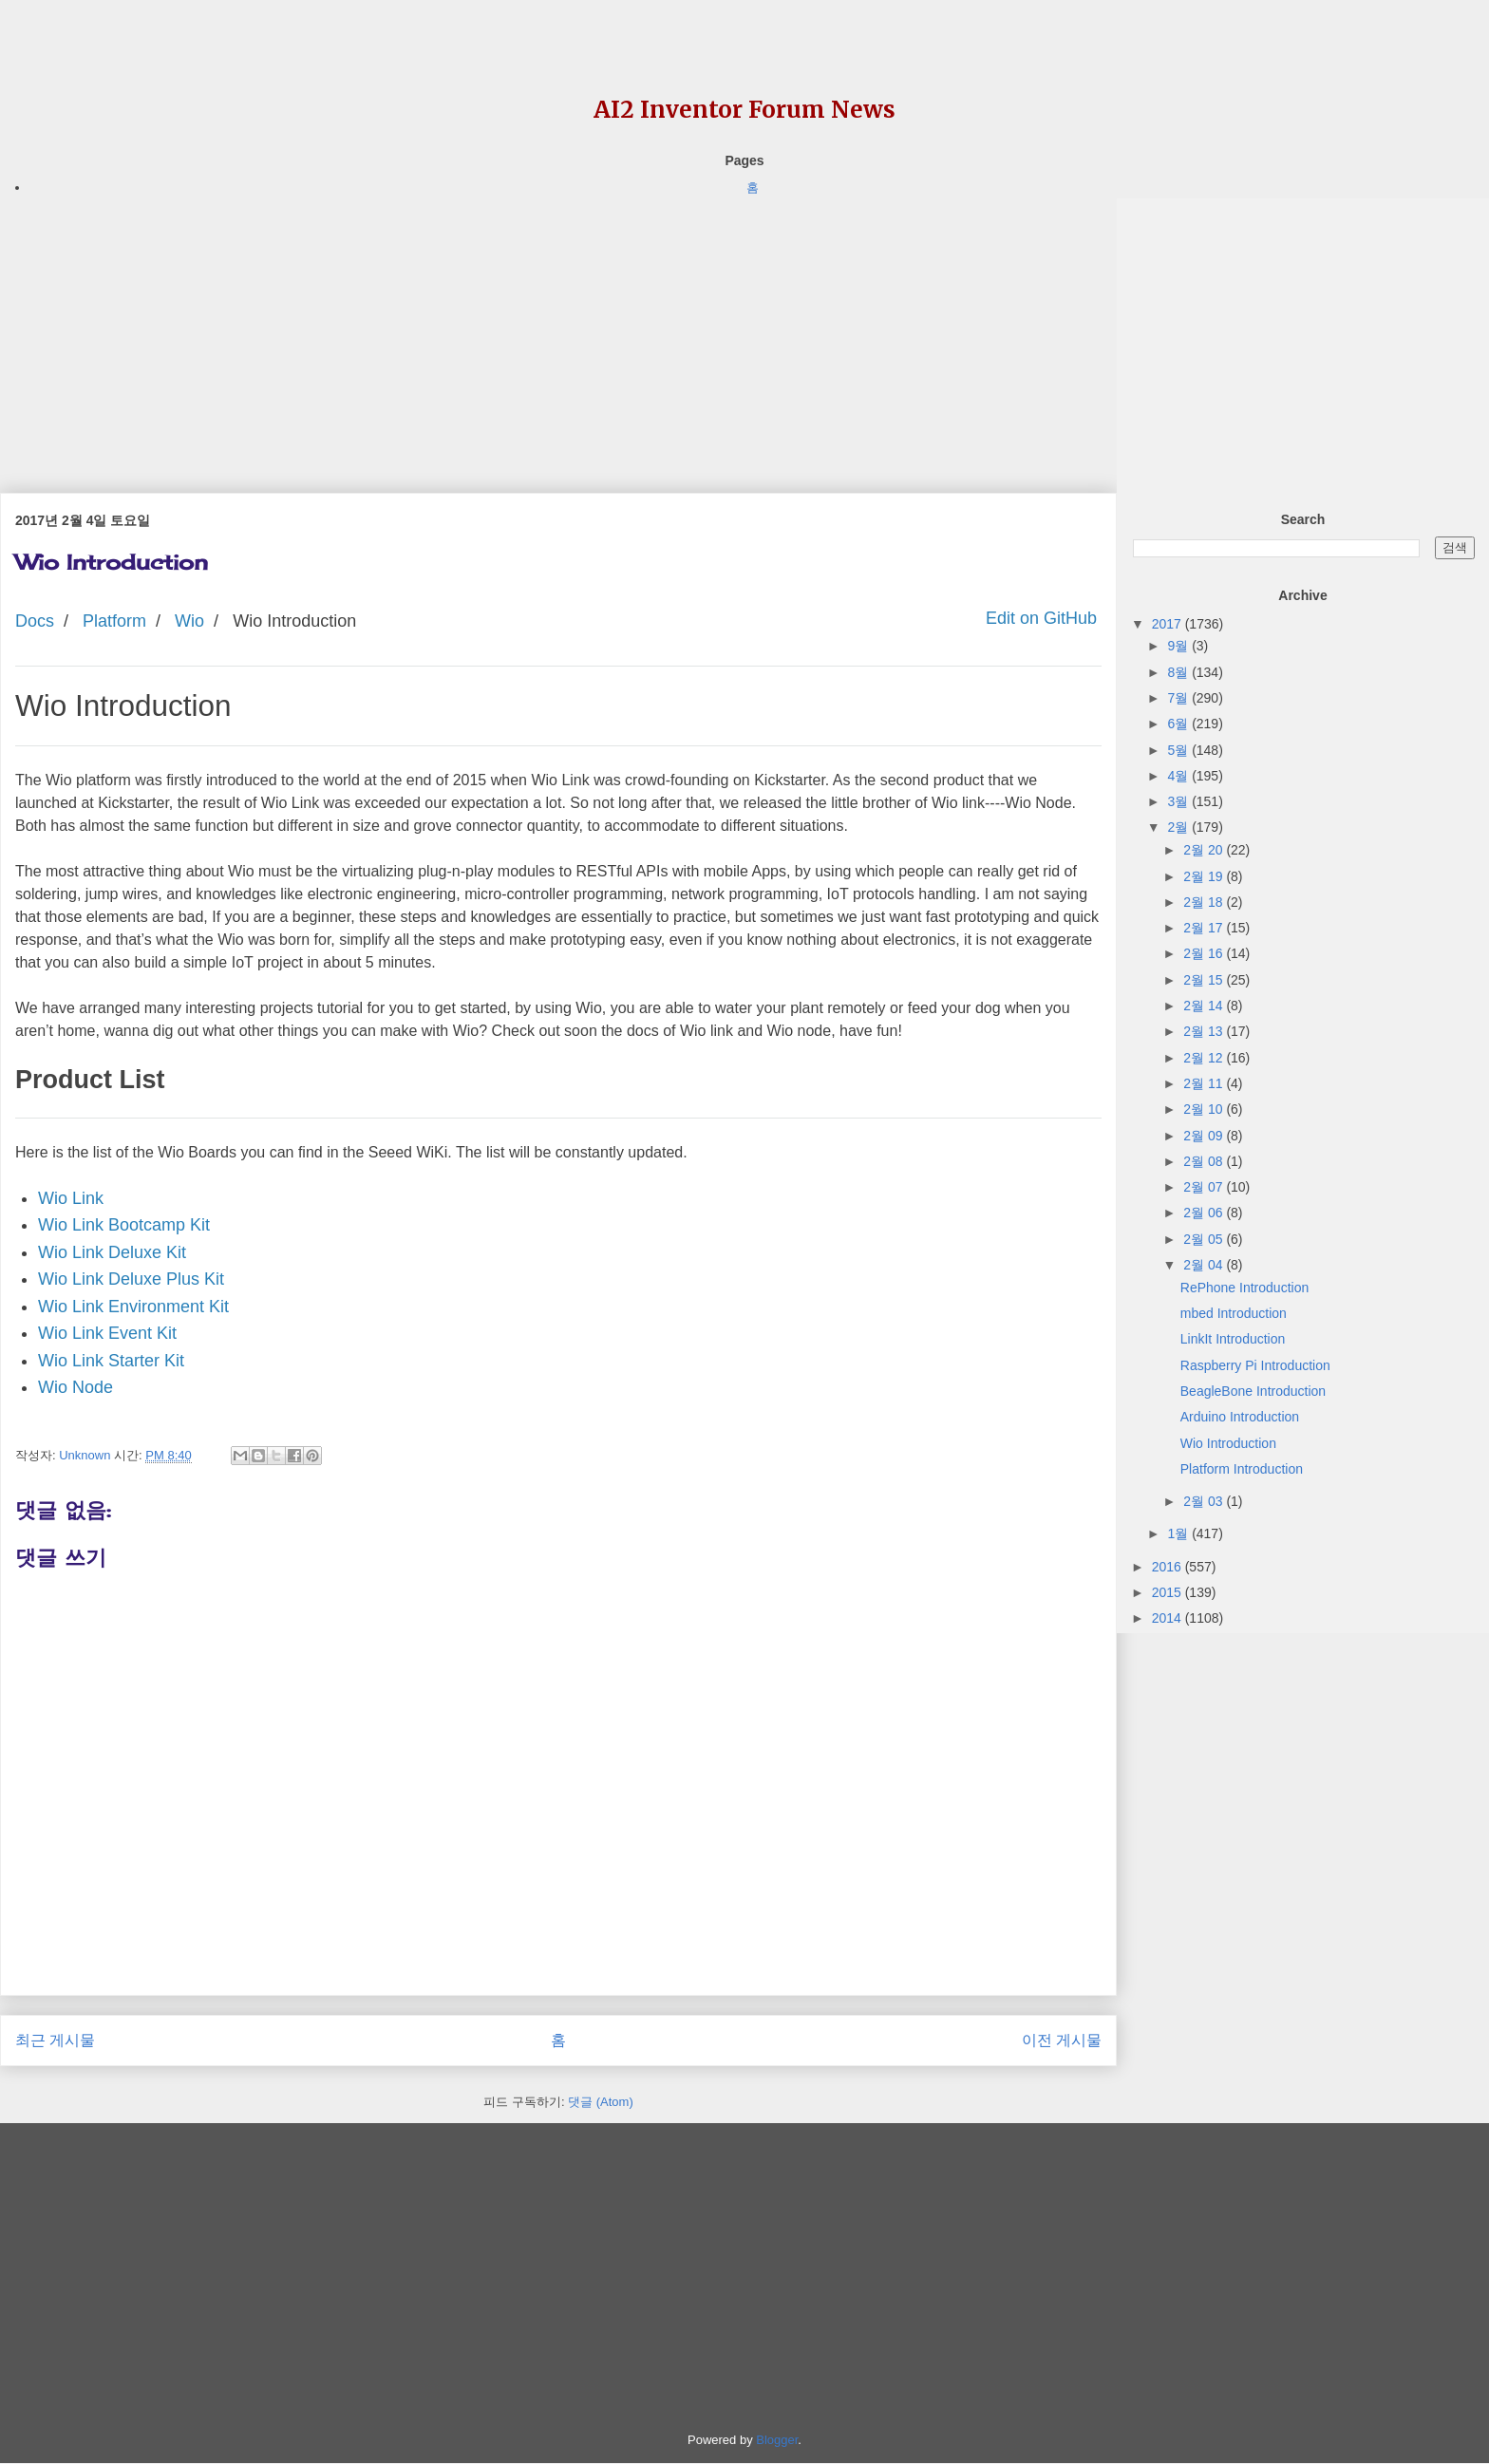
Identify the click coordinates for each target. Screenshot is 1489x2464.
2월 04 (1204, 1264)
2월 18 (1204, 902)
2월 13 (1204, 1031)
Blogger (777, 2440)
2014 (1168, 1618)
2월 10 (1204, 1109)
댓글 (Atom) (600, 2102)
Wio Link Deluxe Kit (112, 1252)
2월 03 (1204, 1501)
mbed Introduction (1233, 1313)
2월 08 (1204, 1161)
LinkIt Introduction (1233, 1338)
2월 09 (1204, 1135)
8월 (1179, 672)
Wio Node (75, 1387)
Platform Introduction (1241, 1469)
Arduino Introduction (1239, 1416)
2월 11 (1204, 1083)
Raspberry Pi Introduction (1255, 1365)
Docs (34, 620)
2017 (1168, 623)
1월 (1179, 1533)
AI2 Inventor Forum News (744, 109)
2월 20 (1204, 849)
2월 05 (1204, 1239)
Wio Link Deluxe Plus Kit (131, 1279)
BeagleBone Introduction (1253, 1391)
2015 (1168, 1592)
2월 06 (1204, 1212)
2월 (1179, 827)
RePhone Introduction (1244, 1287)
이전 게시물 (1062, 2040)
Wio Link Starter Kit (111, 1360)
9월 (1179, 645)
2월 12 (1204, 1057)
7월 (1179, 697)
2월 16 (1204, 953)
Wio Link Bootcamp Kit (124, 1224)
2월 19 (1204, 876)
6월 (1179, 723)
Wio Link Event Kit (107, 1333)
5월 (1179, 750)
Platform (114, 620)
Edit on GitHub (1039, 618)
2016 (1168, 1566)
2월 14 (1204, 1005)
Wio (189, 620)
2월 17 (1204, 927)
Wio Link (71, 1198)
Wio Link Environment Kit (133, 1306)
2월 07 (1204, 1186)
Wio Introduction (1228, 1443)
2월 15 (1204, 979)
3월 (1179, 801)
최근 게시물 (55, 2040)
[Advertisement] (558, 331)
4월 (1179, 775)
